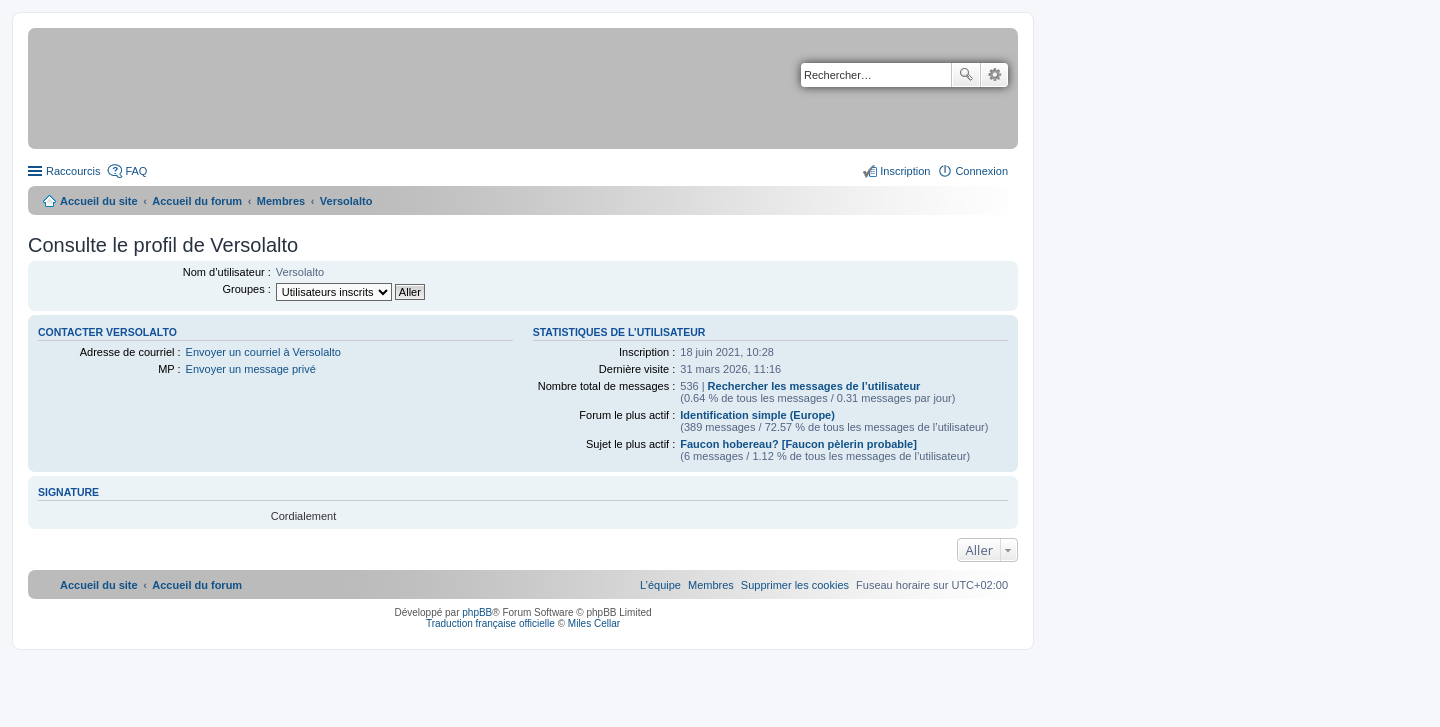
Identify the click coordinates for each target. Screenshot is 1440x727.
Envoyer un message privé (251, 369)
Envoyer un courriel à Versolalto (263, 352)
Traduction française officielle (490, 623)
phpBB (477, 612)
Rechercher (966, 75)
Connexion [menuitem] (981, 171)
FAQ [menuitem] (136, 171)
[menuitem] (795, 585)
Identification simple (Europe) (757, 415)
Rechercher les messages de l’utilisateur (814, 386)
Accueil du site (99, 201)
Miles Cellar (594, 623)
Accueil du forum (197, 201)
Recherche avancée (994, 75)
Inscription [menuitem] (905, 171)
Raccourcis (73, 171)
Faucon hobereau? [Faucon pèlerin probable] (798, 444)
